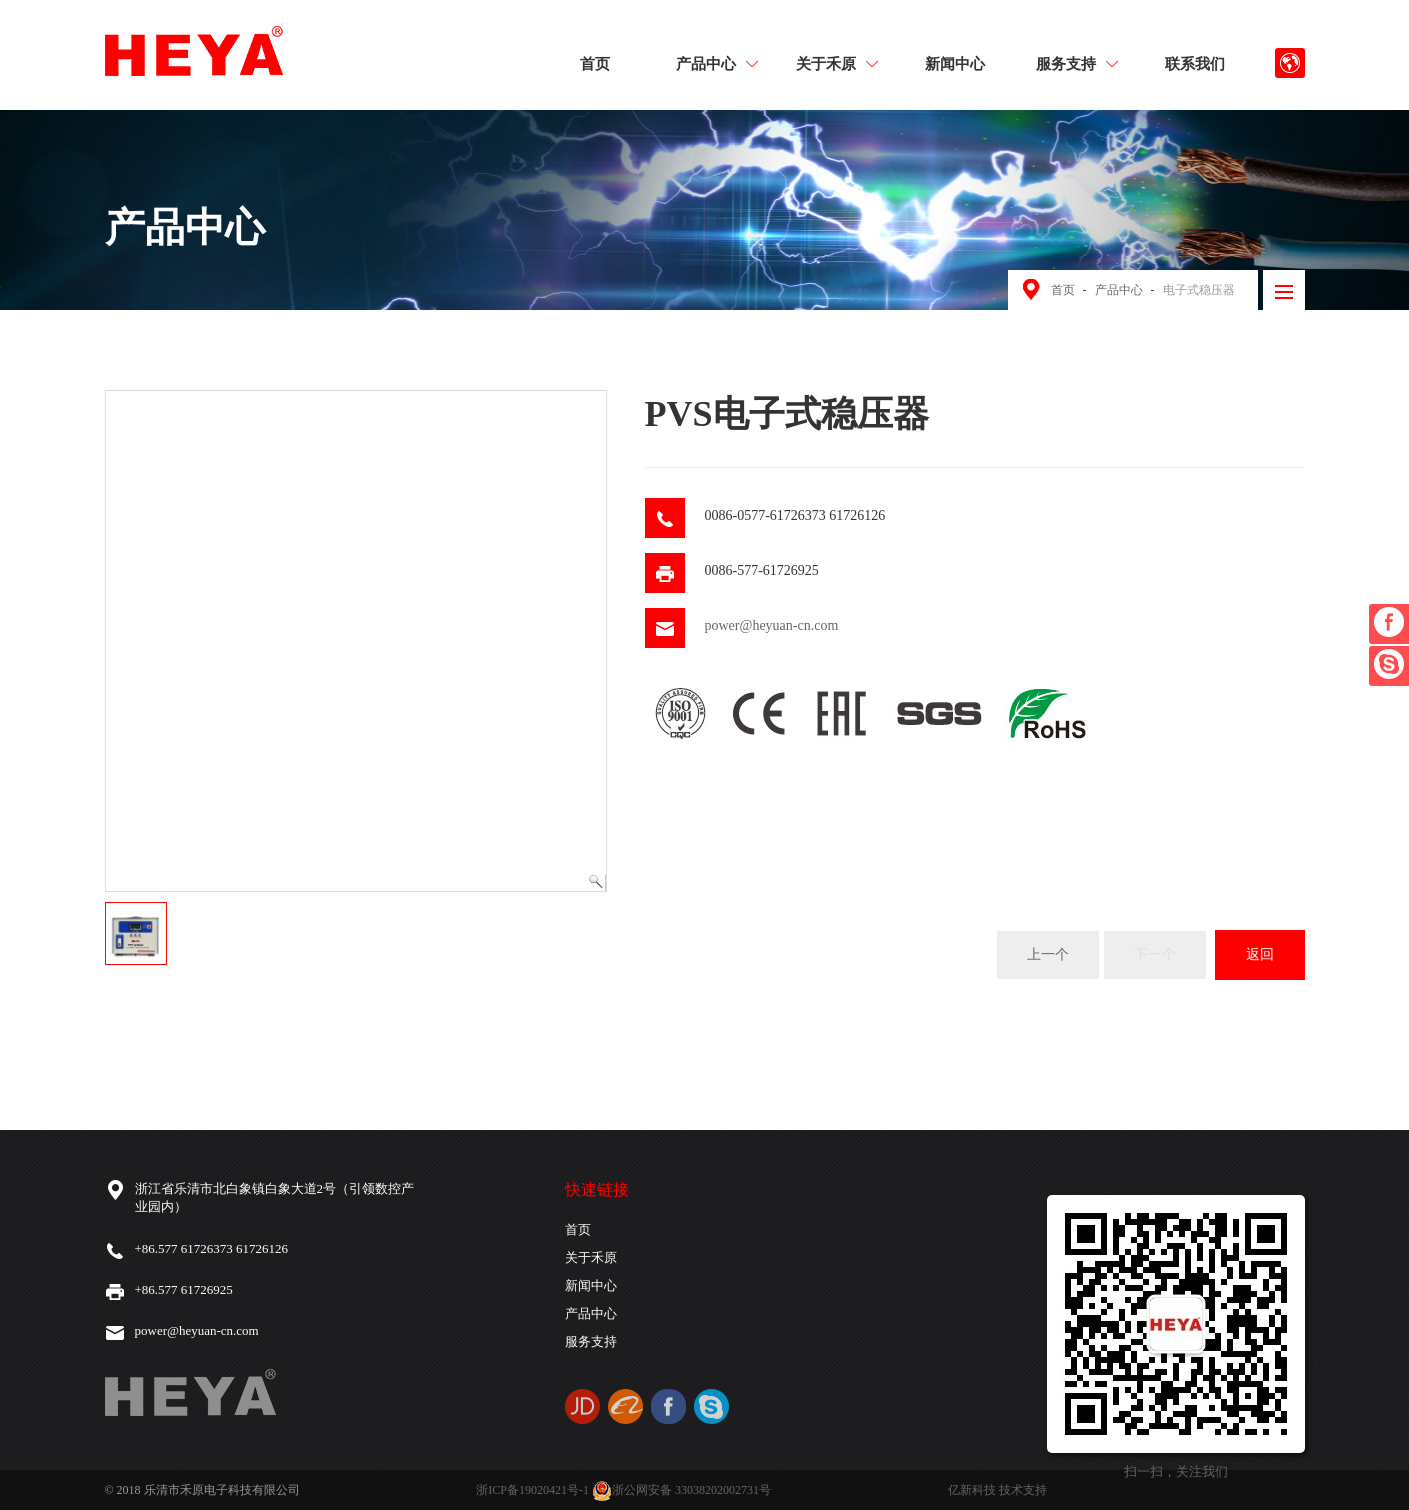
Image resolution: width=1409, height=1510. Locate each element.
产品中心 (717, 63)
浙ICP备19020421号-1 (532, 1490)
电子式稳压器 (1199, 290)
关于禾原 (837, 63)
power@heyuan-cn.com (772, 625)
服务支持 (1077, 63)
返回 (1260, 954)
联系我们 (1195, 63)
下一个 (1155, 954)
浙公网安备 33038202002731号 (681, 1490)
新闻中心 (955, 63)
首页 (595, 63)
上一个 (1048, 954)
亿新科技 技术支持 (997, 1490)
